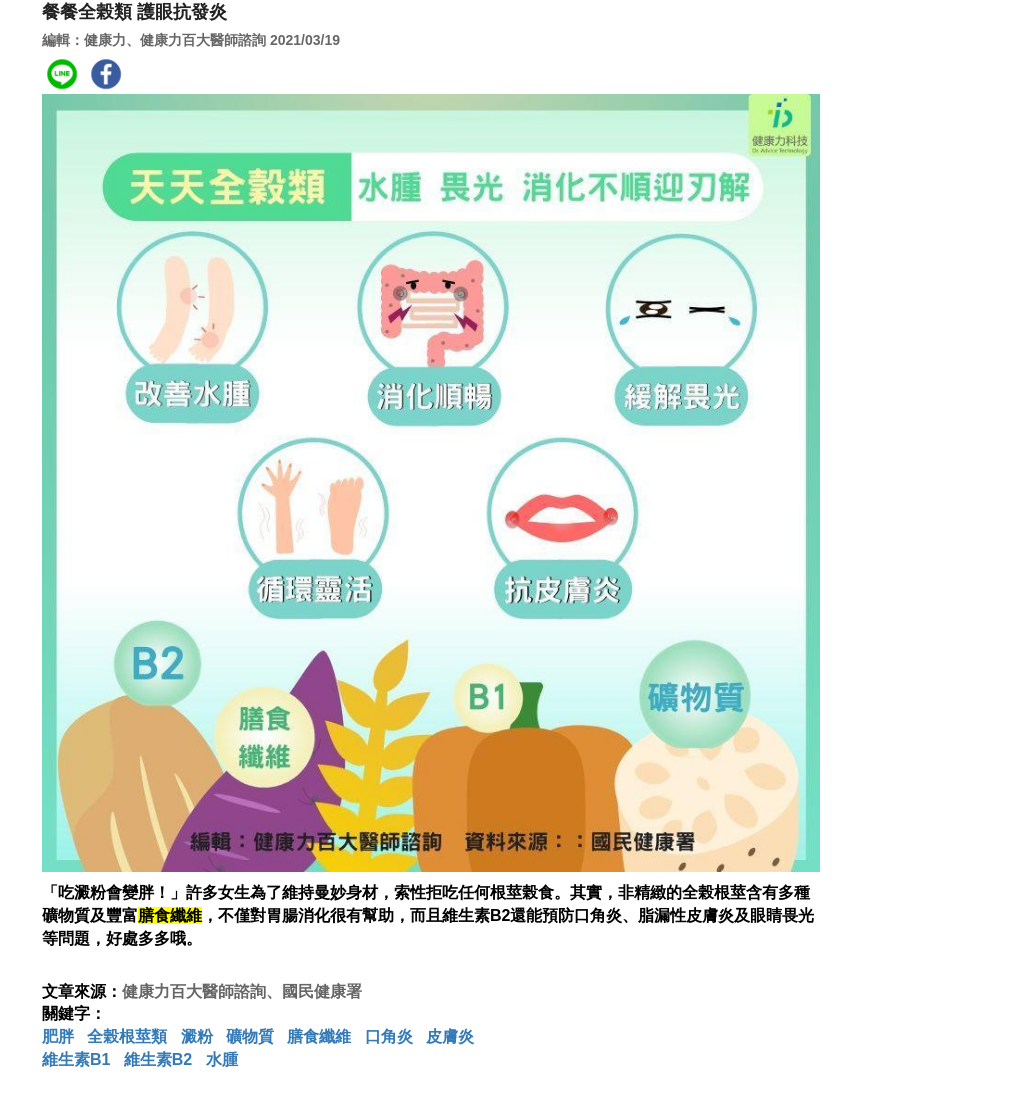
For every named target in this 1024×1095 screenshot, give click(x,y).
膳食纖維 (319, 1036)
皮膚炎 (450, 1036)
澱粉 (197, 1036)
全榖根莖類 (127, 1036)
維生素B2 (158, 1059)
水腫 (222, 1059)
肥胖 (58, 1036)
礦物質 (250, 1036)
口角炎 (389, 1036)
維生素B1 (76, 1059)
